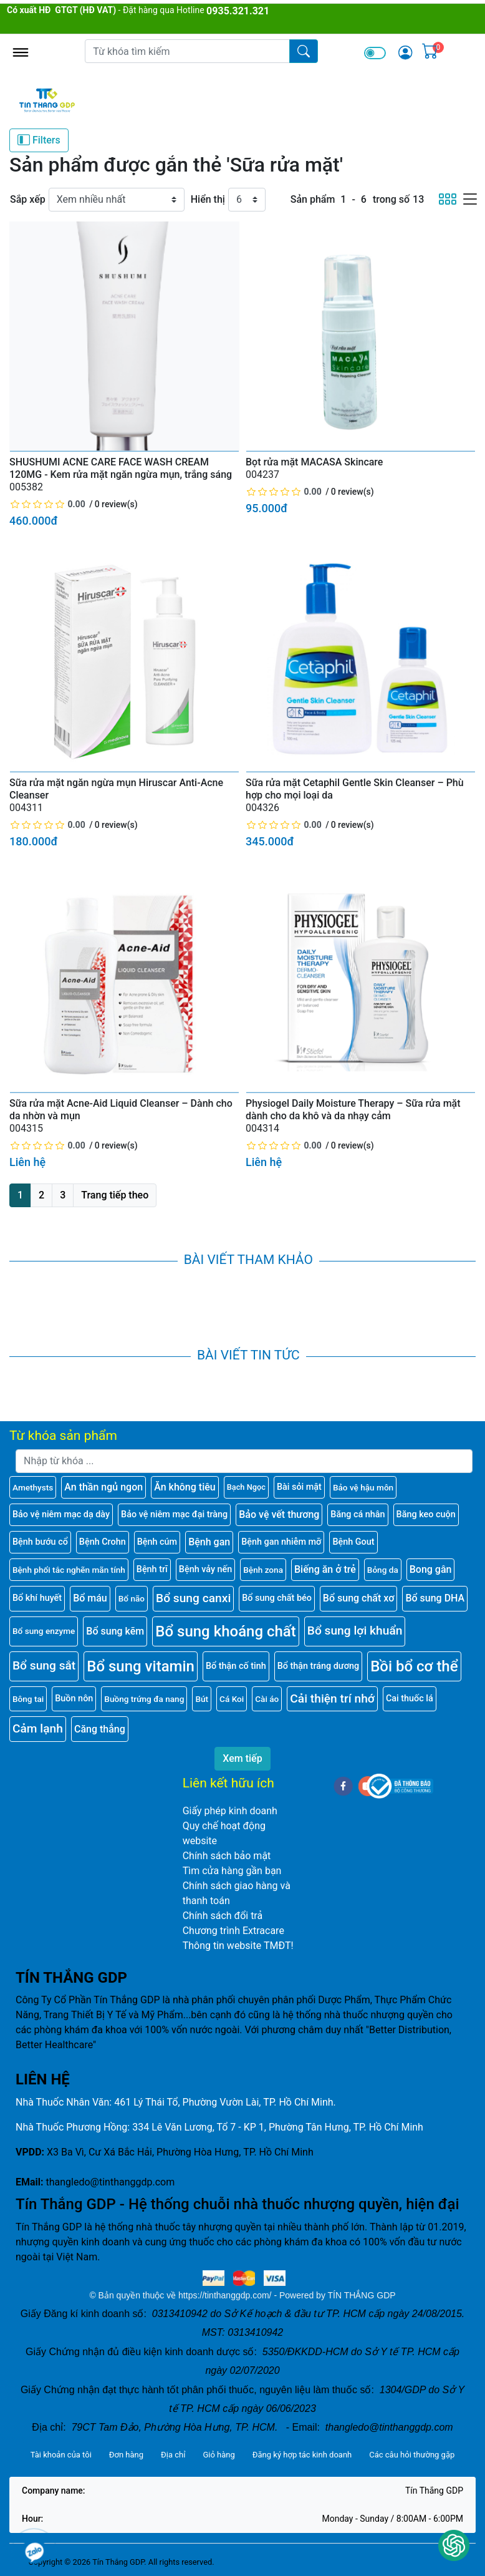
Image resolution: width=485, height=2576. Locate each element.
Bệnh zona (263, 1570)
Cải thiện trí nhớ (332, 1698)
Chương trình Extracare (233, 1931)
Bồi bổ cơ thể (414, 1666)
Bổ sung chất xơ (359, 1598)
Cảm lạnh (37, 1728)
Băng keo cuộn (426, 1514)
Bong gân (431, 1569)
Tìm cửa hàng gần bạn (232, 1871)
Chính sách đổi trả (223, 1916)
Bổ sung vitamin (140, 1666)
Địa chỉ (173, 2454)
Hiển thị (208, 199)
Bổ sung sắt (43, 1665)
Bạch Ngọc (246, 1487)
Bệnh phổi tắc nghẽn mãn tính (68, 1570)
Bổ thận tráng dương (318, 1666)
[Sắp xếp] (117, 199)
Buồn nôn (74, 1698)
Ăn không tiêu (185, 1487)
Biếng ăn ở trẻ (325, 1569)
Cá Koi (231, 1699)
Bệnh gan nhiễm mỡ (281, 1542)
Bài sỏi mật (299, 1487)
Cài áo (267, 1699)
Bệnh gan (209, 1542)
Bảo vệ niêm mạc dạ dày (61, 1514)
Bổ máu (90, 1598)
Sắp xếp (28, 199)
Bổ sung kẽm (115, 1631)
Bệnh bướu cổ (40, 1542)
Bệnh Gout (353, 1542)
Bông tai (28, 1699)
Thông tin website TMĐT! (238, 1945)
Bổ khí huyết (37, 1598)
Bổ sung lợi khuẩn (355, 1630)
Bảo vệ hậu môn (363, 1487)
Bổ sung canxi (193, 1598)
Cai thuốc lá (409, 1698)
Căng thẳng (99, 1729)
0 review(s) (116, 504)
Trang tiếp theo (114, 1195)
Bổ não (131, 1598)
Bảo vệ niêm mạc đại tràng (174, 1514)
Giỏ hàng (218, 2454)
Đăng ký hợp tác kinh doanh (302, 2454)
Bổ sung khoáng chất (225, 1631)
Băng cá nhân (357, 1514)
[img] (405, 52)
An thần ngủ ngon (103, 1487)
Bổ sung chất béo (277, 1598)
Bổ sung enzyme (43, 1631)
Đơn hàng (126, 2454)
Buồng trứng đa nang (144, 1699)
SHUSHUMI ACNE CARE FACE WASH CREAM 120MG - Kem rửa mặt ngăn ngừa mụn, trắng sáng (120, 468)
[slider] (48, 504)
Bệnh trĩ (152, 1569)
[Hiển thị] (247, 199)
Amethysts (32, 1487)
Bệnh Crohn (102, 1542)
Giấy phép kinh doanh (230, 1811)
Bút (201, 1699)
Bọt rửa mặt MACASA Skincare (314, 462)
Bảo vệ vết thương (279, 1514)
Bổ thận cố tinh (236, 1666)
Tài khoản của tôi (61, 2454)
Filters (38, 140)
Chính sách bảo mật (227, 1856)
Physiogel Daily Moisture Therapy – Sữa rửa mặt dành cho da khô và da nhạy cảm (353, 1109)
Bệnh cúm (157, 1542)
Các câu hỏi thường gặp (411, 2454)
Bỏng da (382, 1570)
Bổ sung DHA (434, 1598)
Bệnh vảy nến (205, 1569)
